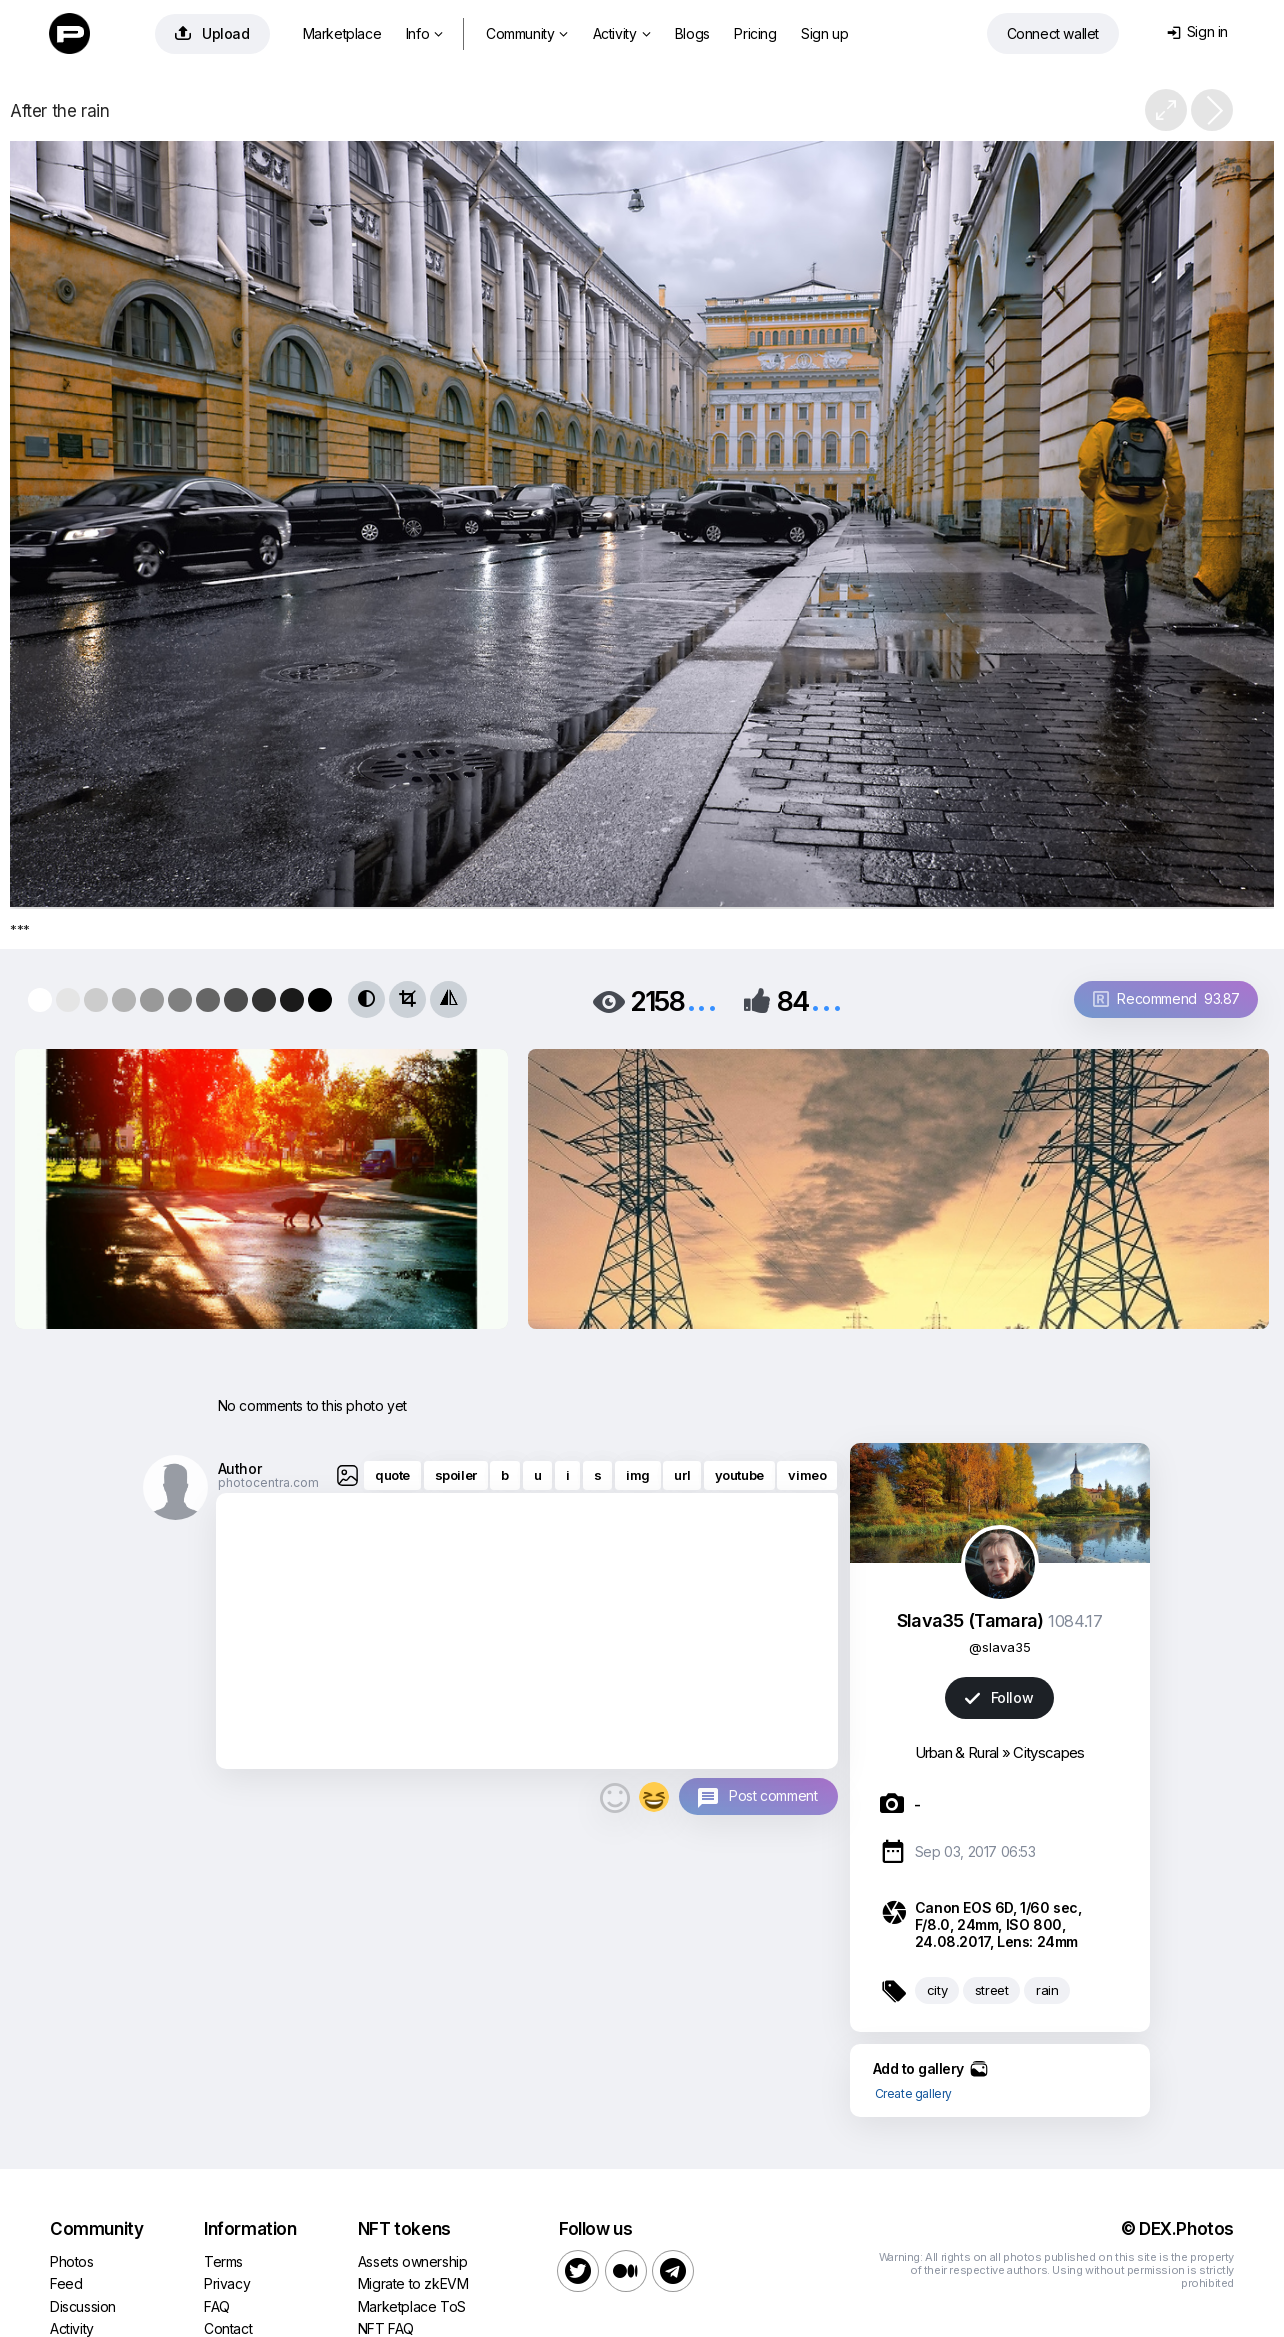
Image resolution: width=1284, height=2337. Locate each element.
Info (424, 33)
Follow (999, 1697)
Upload (212, 33)
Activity (621, 33)
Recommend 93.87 (1166, 998)
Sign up (824, 33)
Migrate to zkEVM (413, 2283)
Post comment (773, 1795)
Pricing (755, 33)
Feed (66, 2283)
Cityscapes (1048, 1752)
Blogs (692, 33)
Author (240, 1468)
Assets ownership (413, 2261)
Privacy (227, 2283)
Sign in (1197, 31)
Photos (72, 2261)
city (937, 1990)
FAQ (217, 2306)
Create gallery (913, 2093)
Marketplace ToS (412, 2306)
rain (1047, 1990)
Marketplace (342, 33)
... (702, 999)
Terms (223, 2261)
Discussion (83, 2306)
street (992, 1990)
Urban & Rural (957, 1752)
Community (527, 33)
